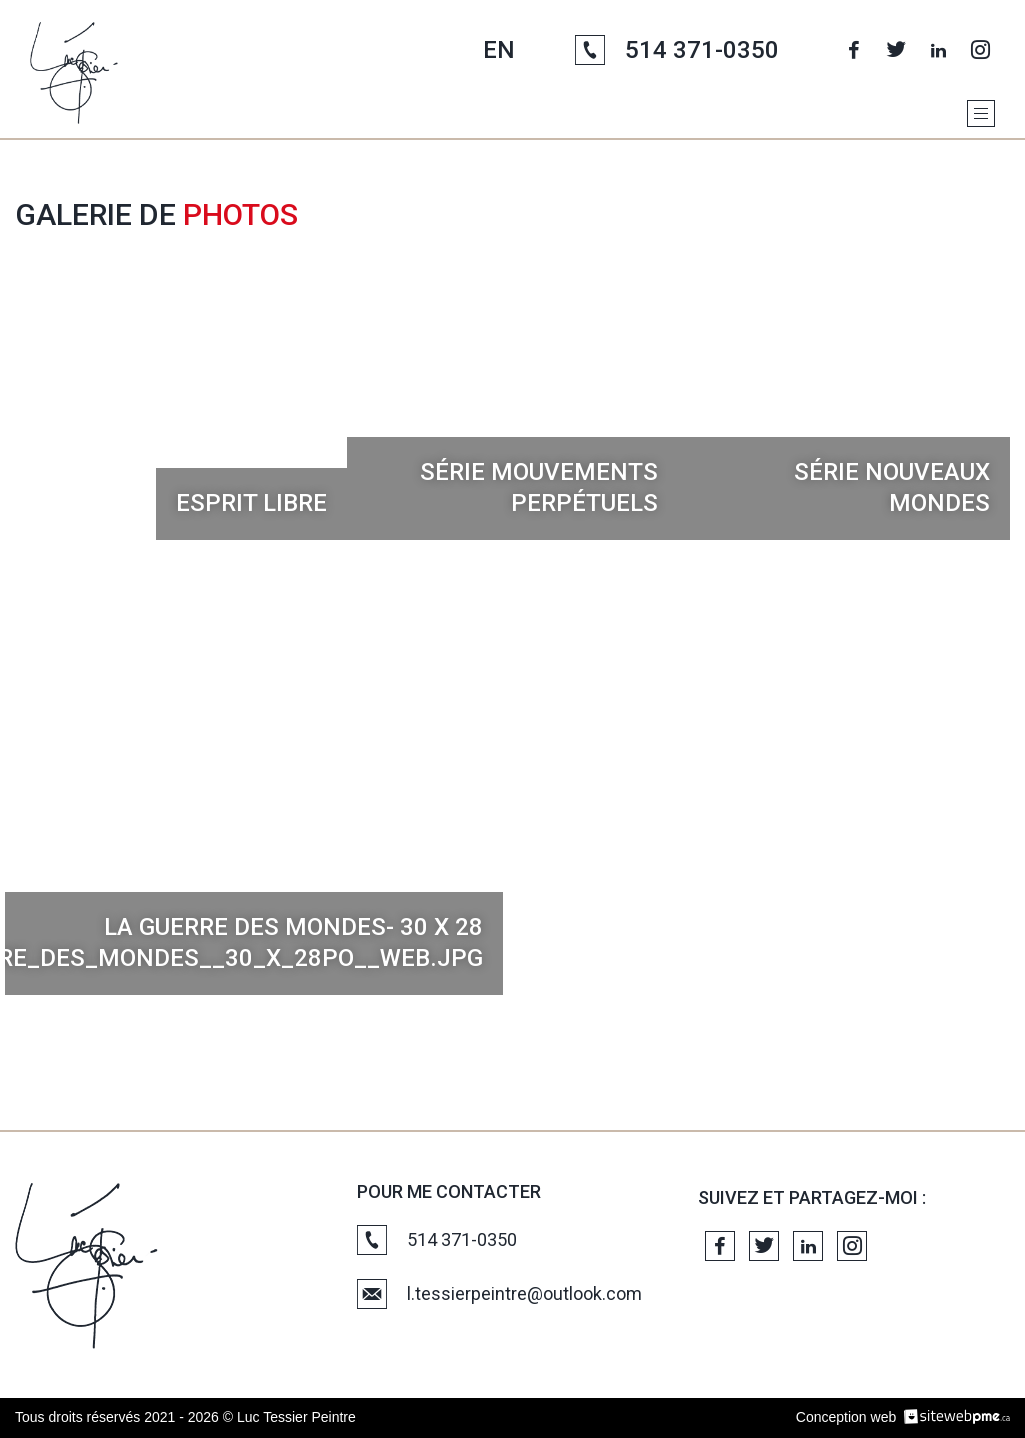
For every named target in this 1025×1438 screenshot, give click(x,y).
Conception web (846, 1417)
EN (499, 50)
